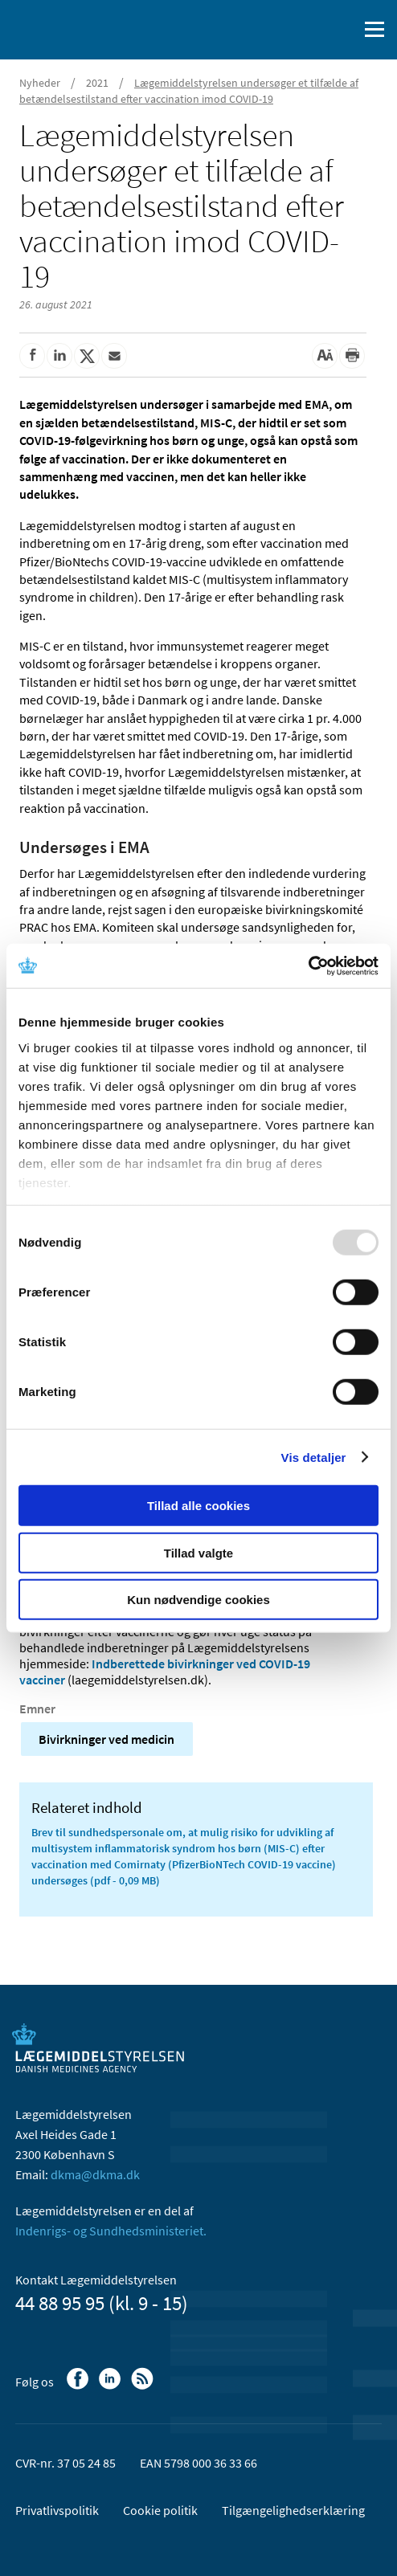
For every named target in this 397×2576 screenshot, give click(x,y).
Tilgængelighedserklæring (293, 2510)
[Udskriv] (352, 356)
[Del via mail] (114, 356)
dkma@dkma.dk (95, 2174)
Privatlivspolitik (57, 2510)
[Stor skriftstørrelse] (325, 356)
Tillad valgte (198, 1552)
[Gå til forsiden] (80, 28)
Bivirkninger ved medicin (106, 1739)
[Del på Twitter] (87, 356)
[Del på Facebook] (32, 356)
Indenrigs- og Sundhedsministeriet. (111, 2231)
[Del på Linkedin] (59, 356)
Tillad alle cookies (198, 1506)
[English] (305, 30)
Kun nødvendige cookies (198, 1599)
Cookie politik (160, 2510)
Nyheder (39, 83)
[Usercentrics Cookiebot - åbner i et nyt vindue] (308, 965)
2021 (97, 83)
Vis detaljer (313, 1457)
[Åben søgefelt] (342, 29)
